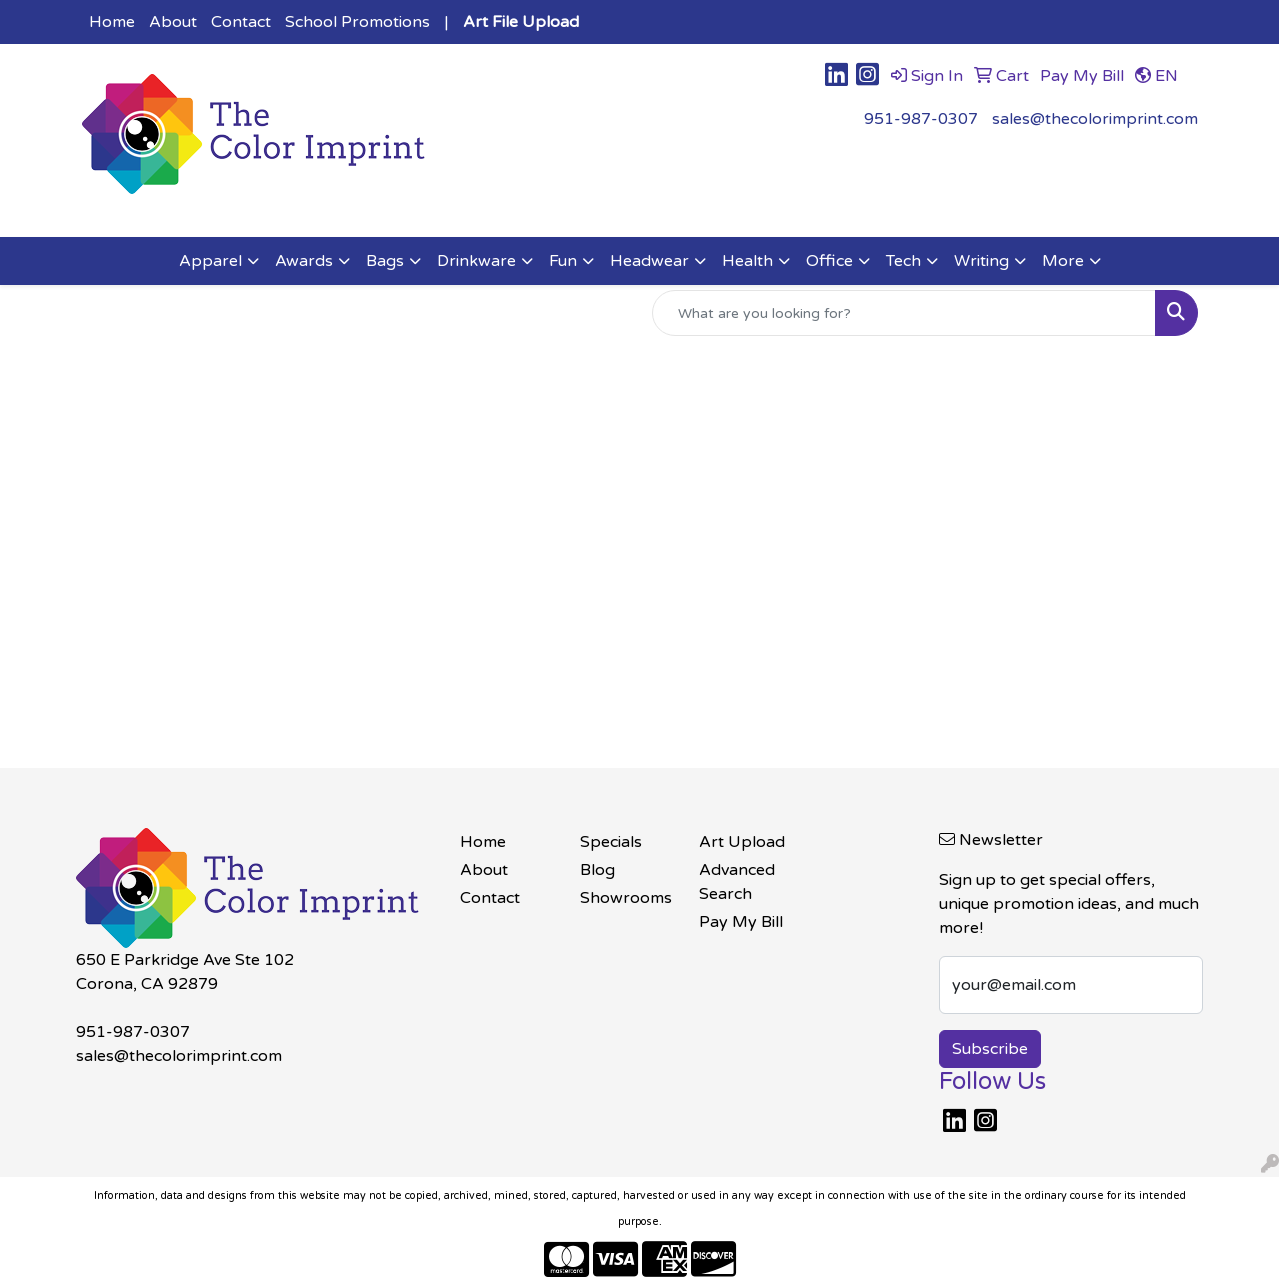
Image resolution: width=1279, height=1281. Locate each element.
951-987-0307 (921, 119)
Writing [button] (981, 261)
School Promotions (357, 22)
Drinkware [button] (476, 261)
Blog (597, 870)
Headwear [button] (649, 261)
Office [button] (829, 261)
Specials (611, 842)
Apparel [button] (210, 261)
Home (112, 22)
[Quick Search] (904, 313)
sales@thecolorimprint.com (1095, 119)
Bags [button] (385, 261)
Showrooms (626, 898)
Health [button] (747, 261)
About (173, 22)
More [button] (1063, 261)
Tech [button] (903, 261)
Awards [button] (304, 261)
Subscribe (990, 1049)
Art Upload (742, 842)
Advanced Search (737, 882)
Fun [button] (563, 261)
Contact (241, 22)
